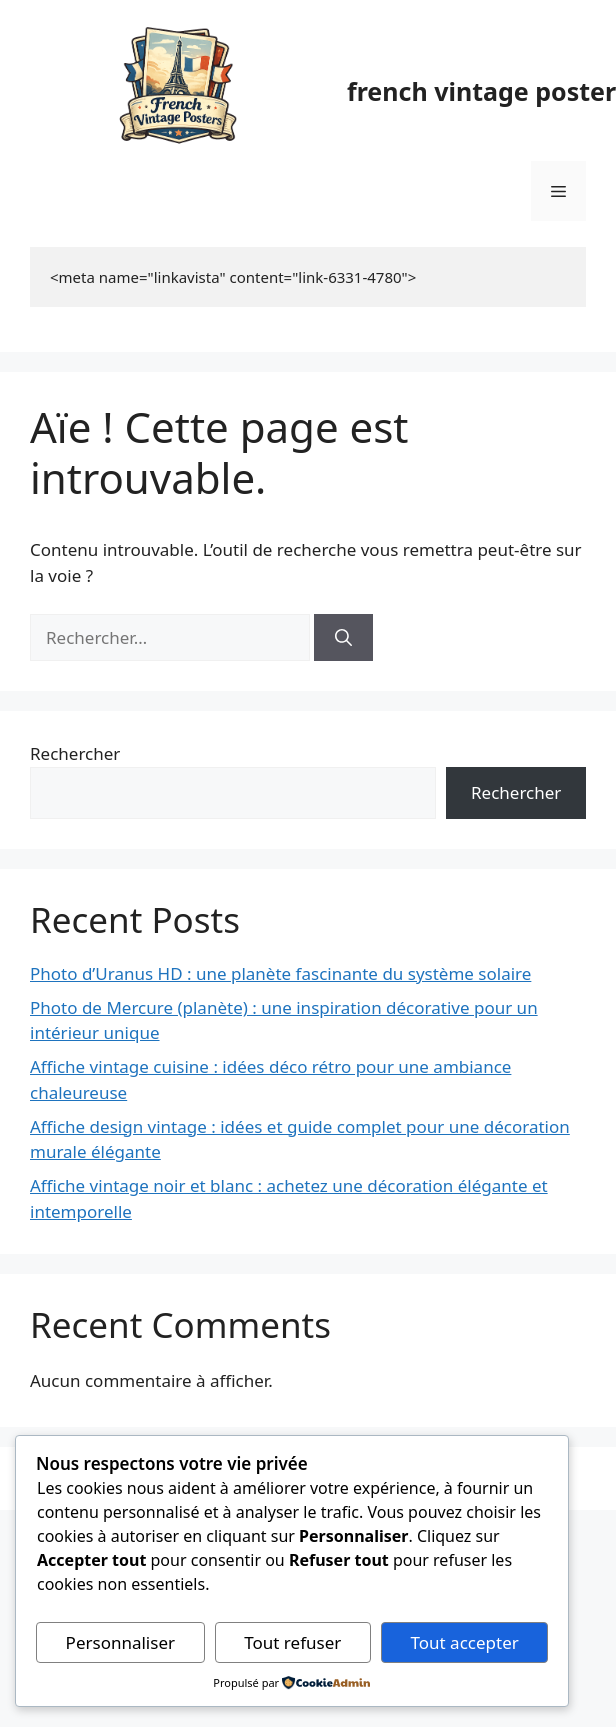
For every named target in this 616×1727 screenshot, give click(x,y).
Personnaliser (120, 1642)
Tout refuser (292, 1642)
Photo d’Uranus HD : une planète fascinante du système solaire (280, 973)
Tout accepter (464, 1642)
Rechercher (75, 753)
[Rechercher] (343, 638)
